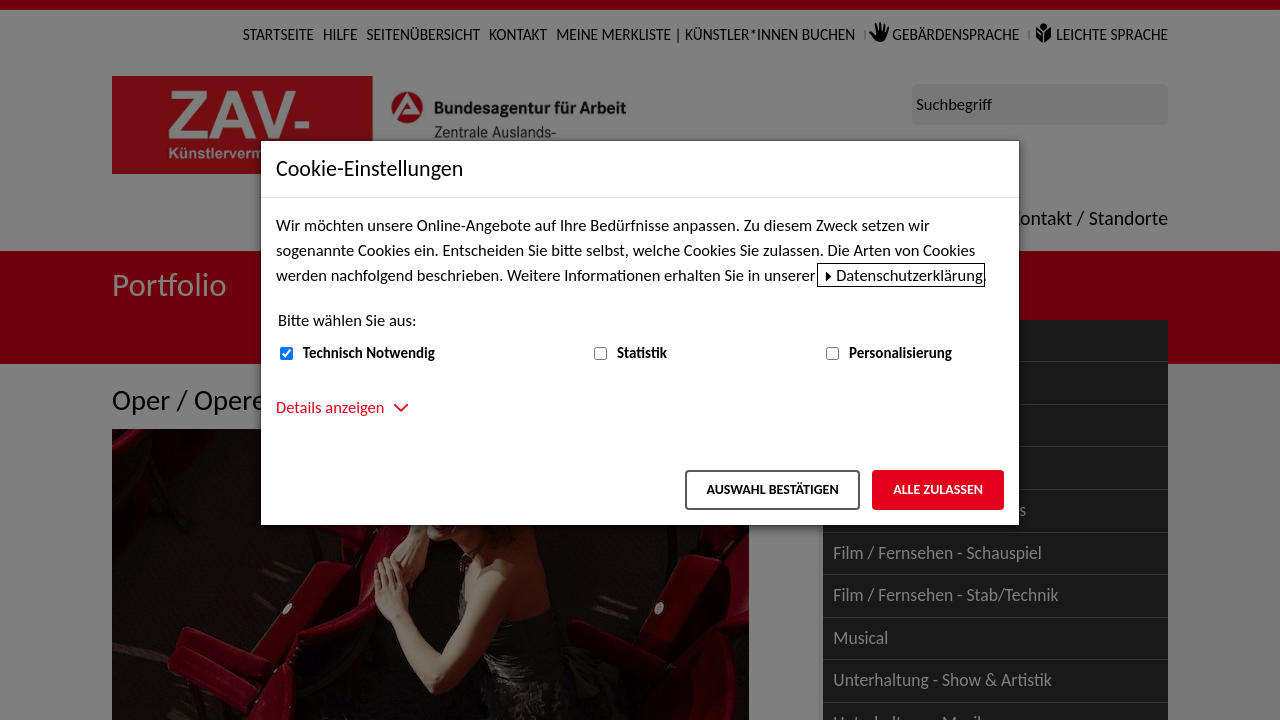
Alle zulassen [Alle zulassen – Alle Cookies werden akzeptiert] (938, 489)
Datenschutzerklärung (909, 275)
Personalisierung (900, 353)
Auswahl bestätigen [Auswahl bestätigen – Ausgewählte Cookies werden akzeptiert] (772, 489)
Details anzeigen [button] (330, 407)
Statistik (642, 353)
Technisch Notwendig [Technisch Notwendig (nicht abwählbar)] (369, 353)
